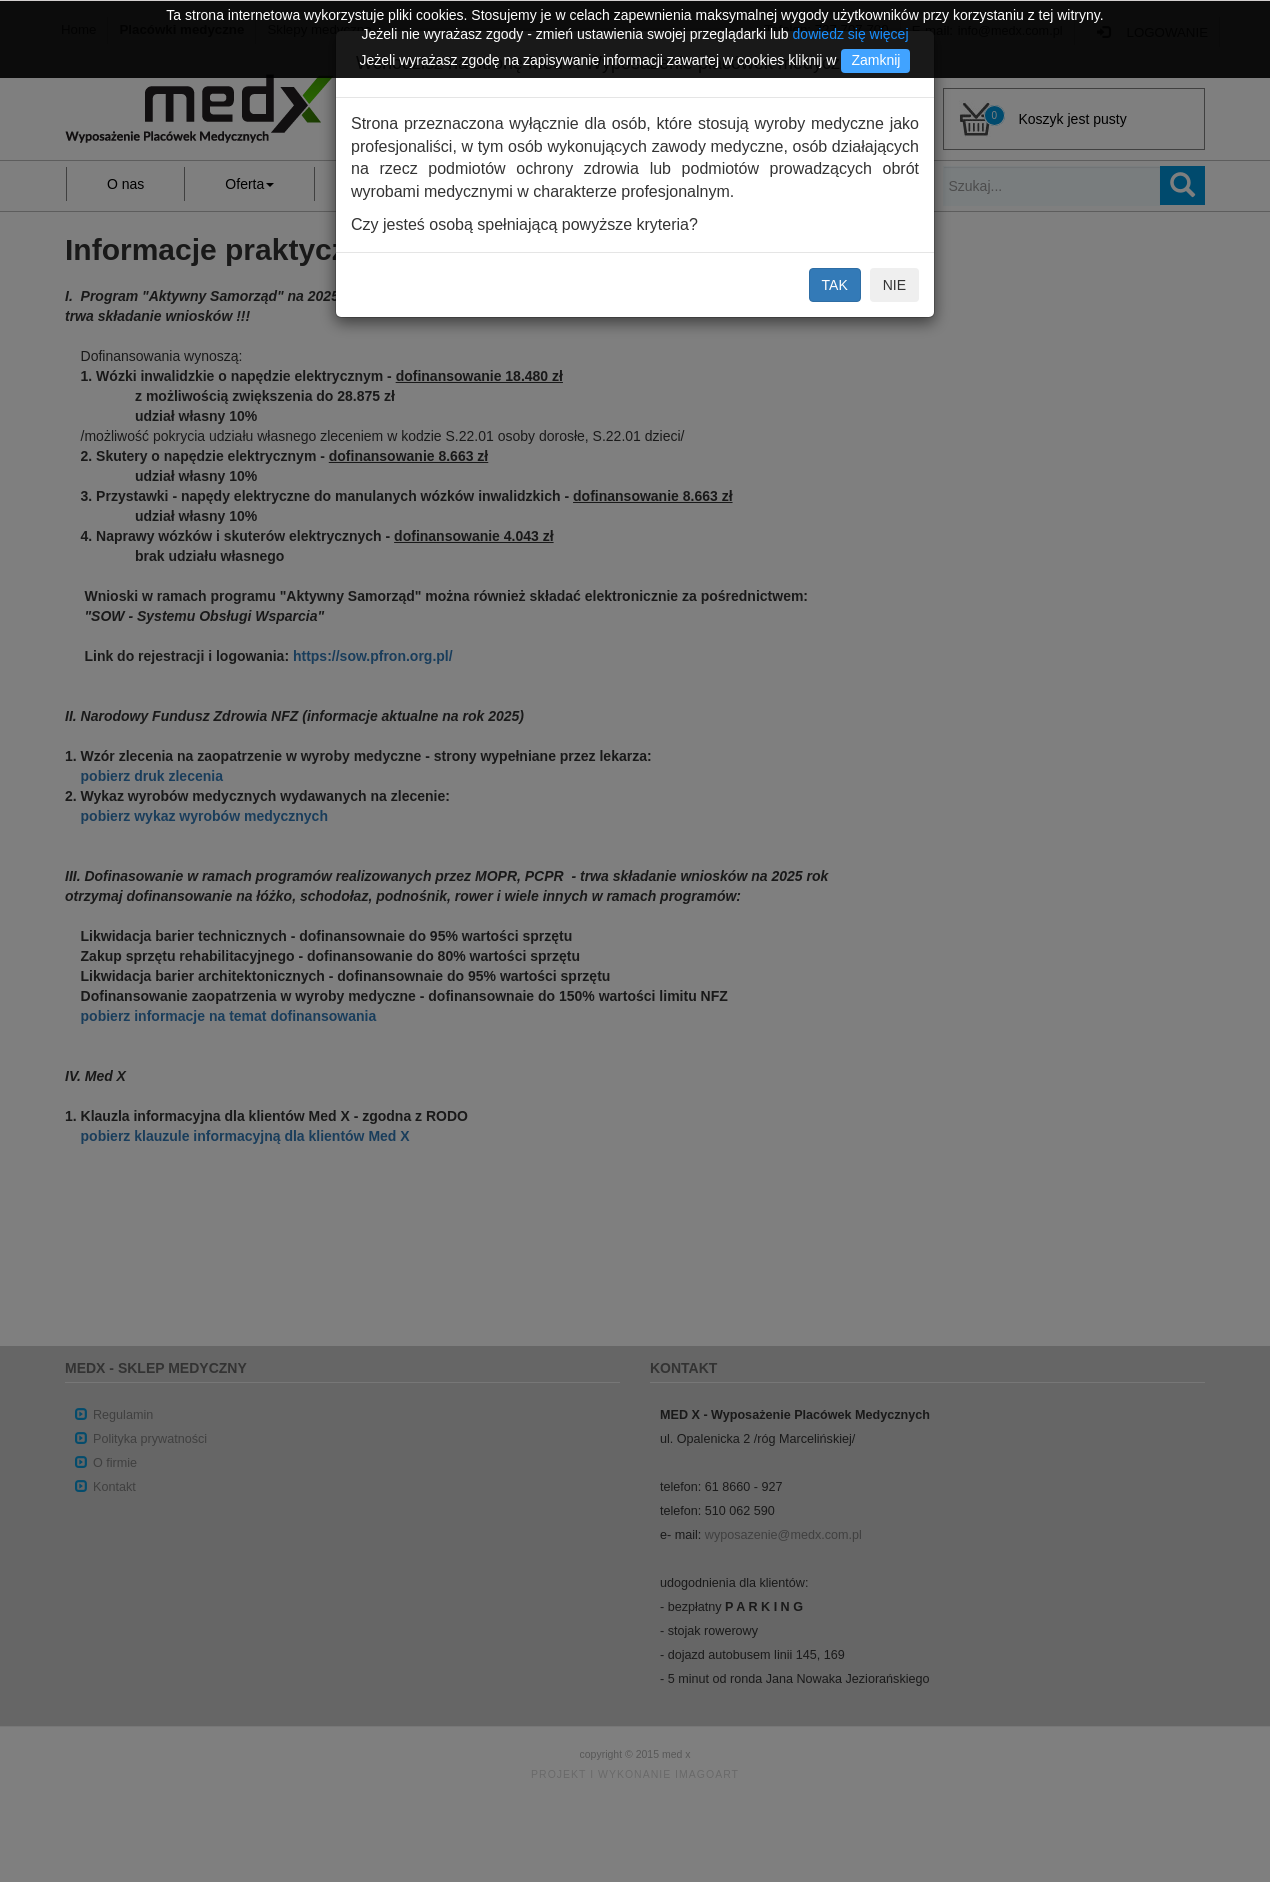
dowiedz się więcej (851, 34)
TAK (835, 285)
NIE (894, 285)
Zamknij (875, 60)
